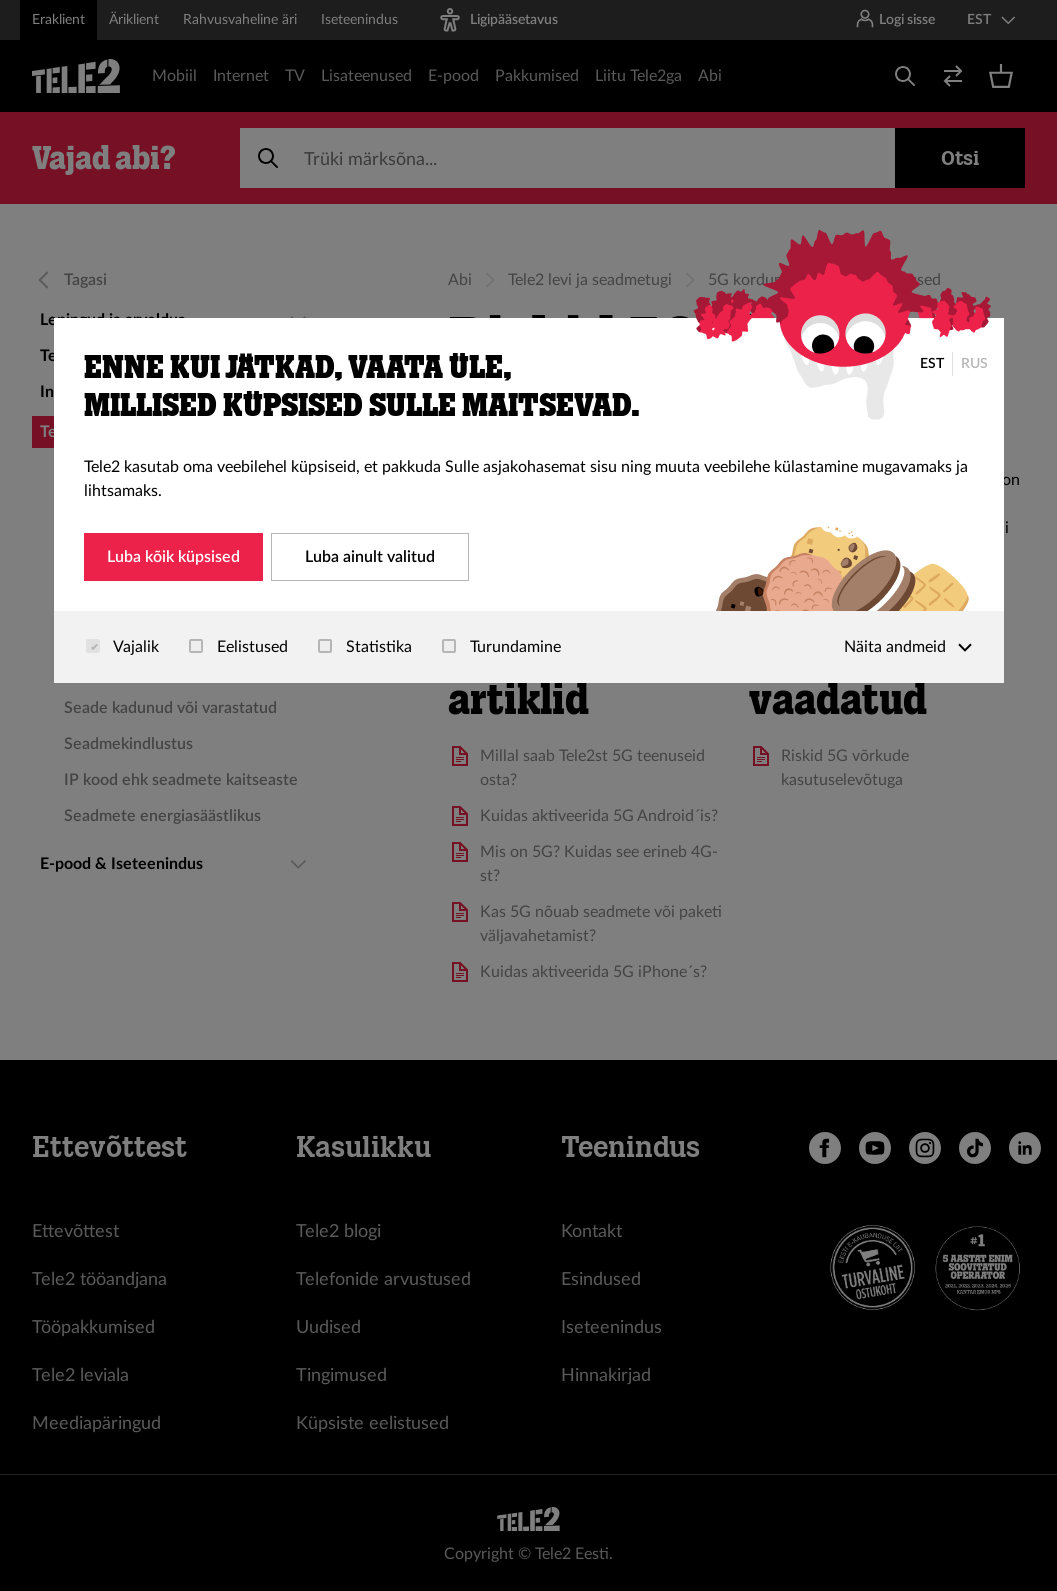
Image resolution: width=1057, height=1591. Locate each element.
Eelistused (238, 647)
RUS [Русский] (974, 364)
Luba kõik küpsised (173, 557)
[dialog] (529, 500)
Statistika (365, 647)
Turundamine (501, 647)
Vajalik (122, 647)
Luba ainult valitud (370, 557)
